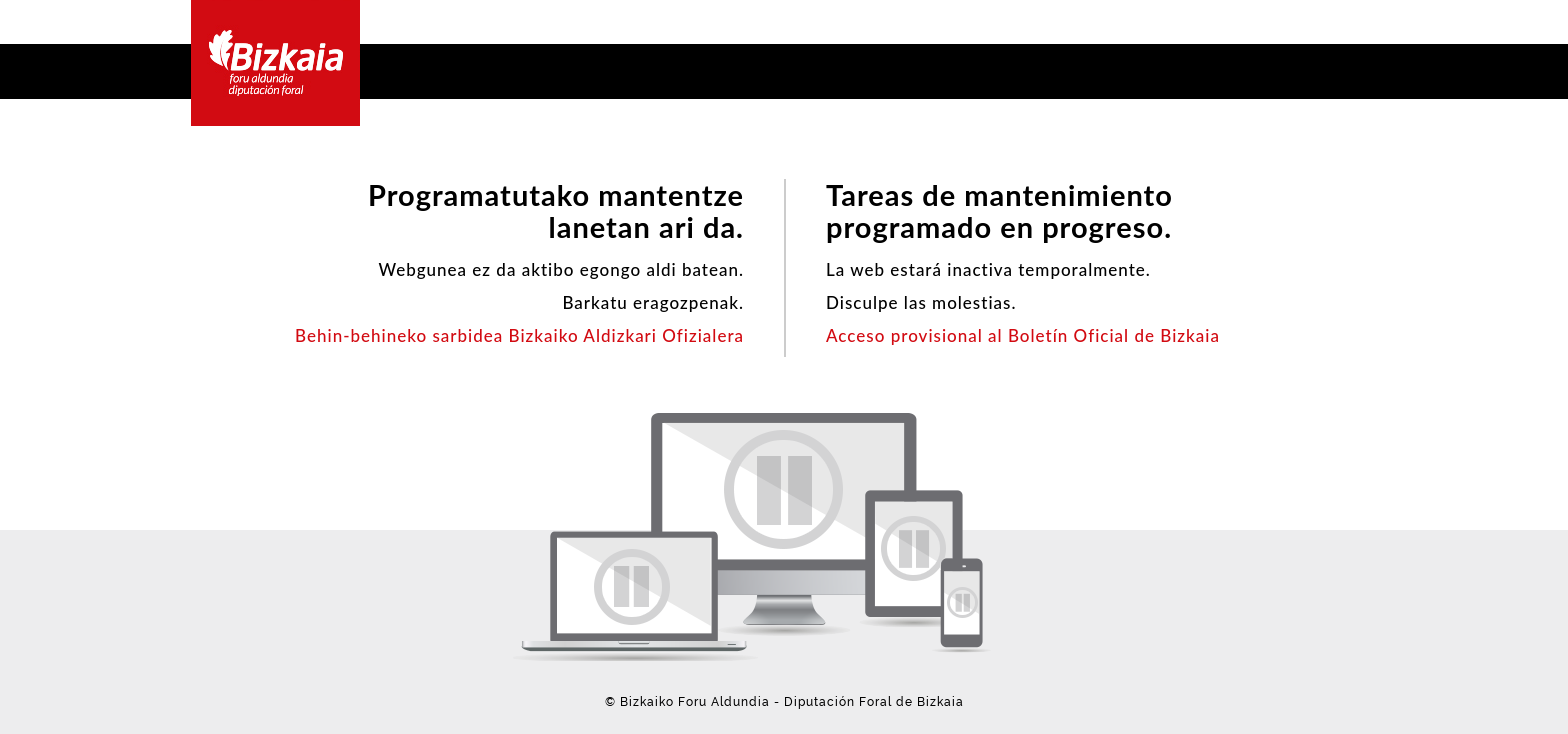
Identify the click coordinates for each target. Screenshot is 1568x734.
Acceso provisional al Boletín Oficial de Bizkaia (1023, 335)
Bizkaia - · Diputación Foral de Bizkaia (275, 63)
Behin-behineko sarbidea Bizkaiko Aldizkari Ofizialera (519, 335)
